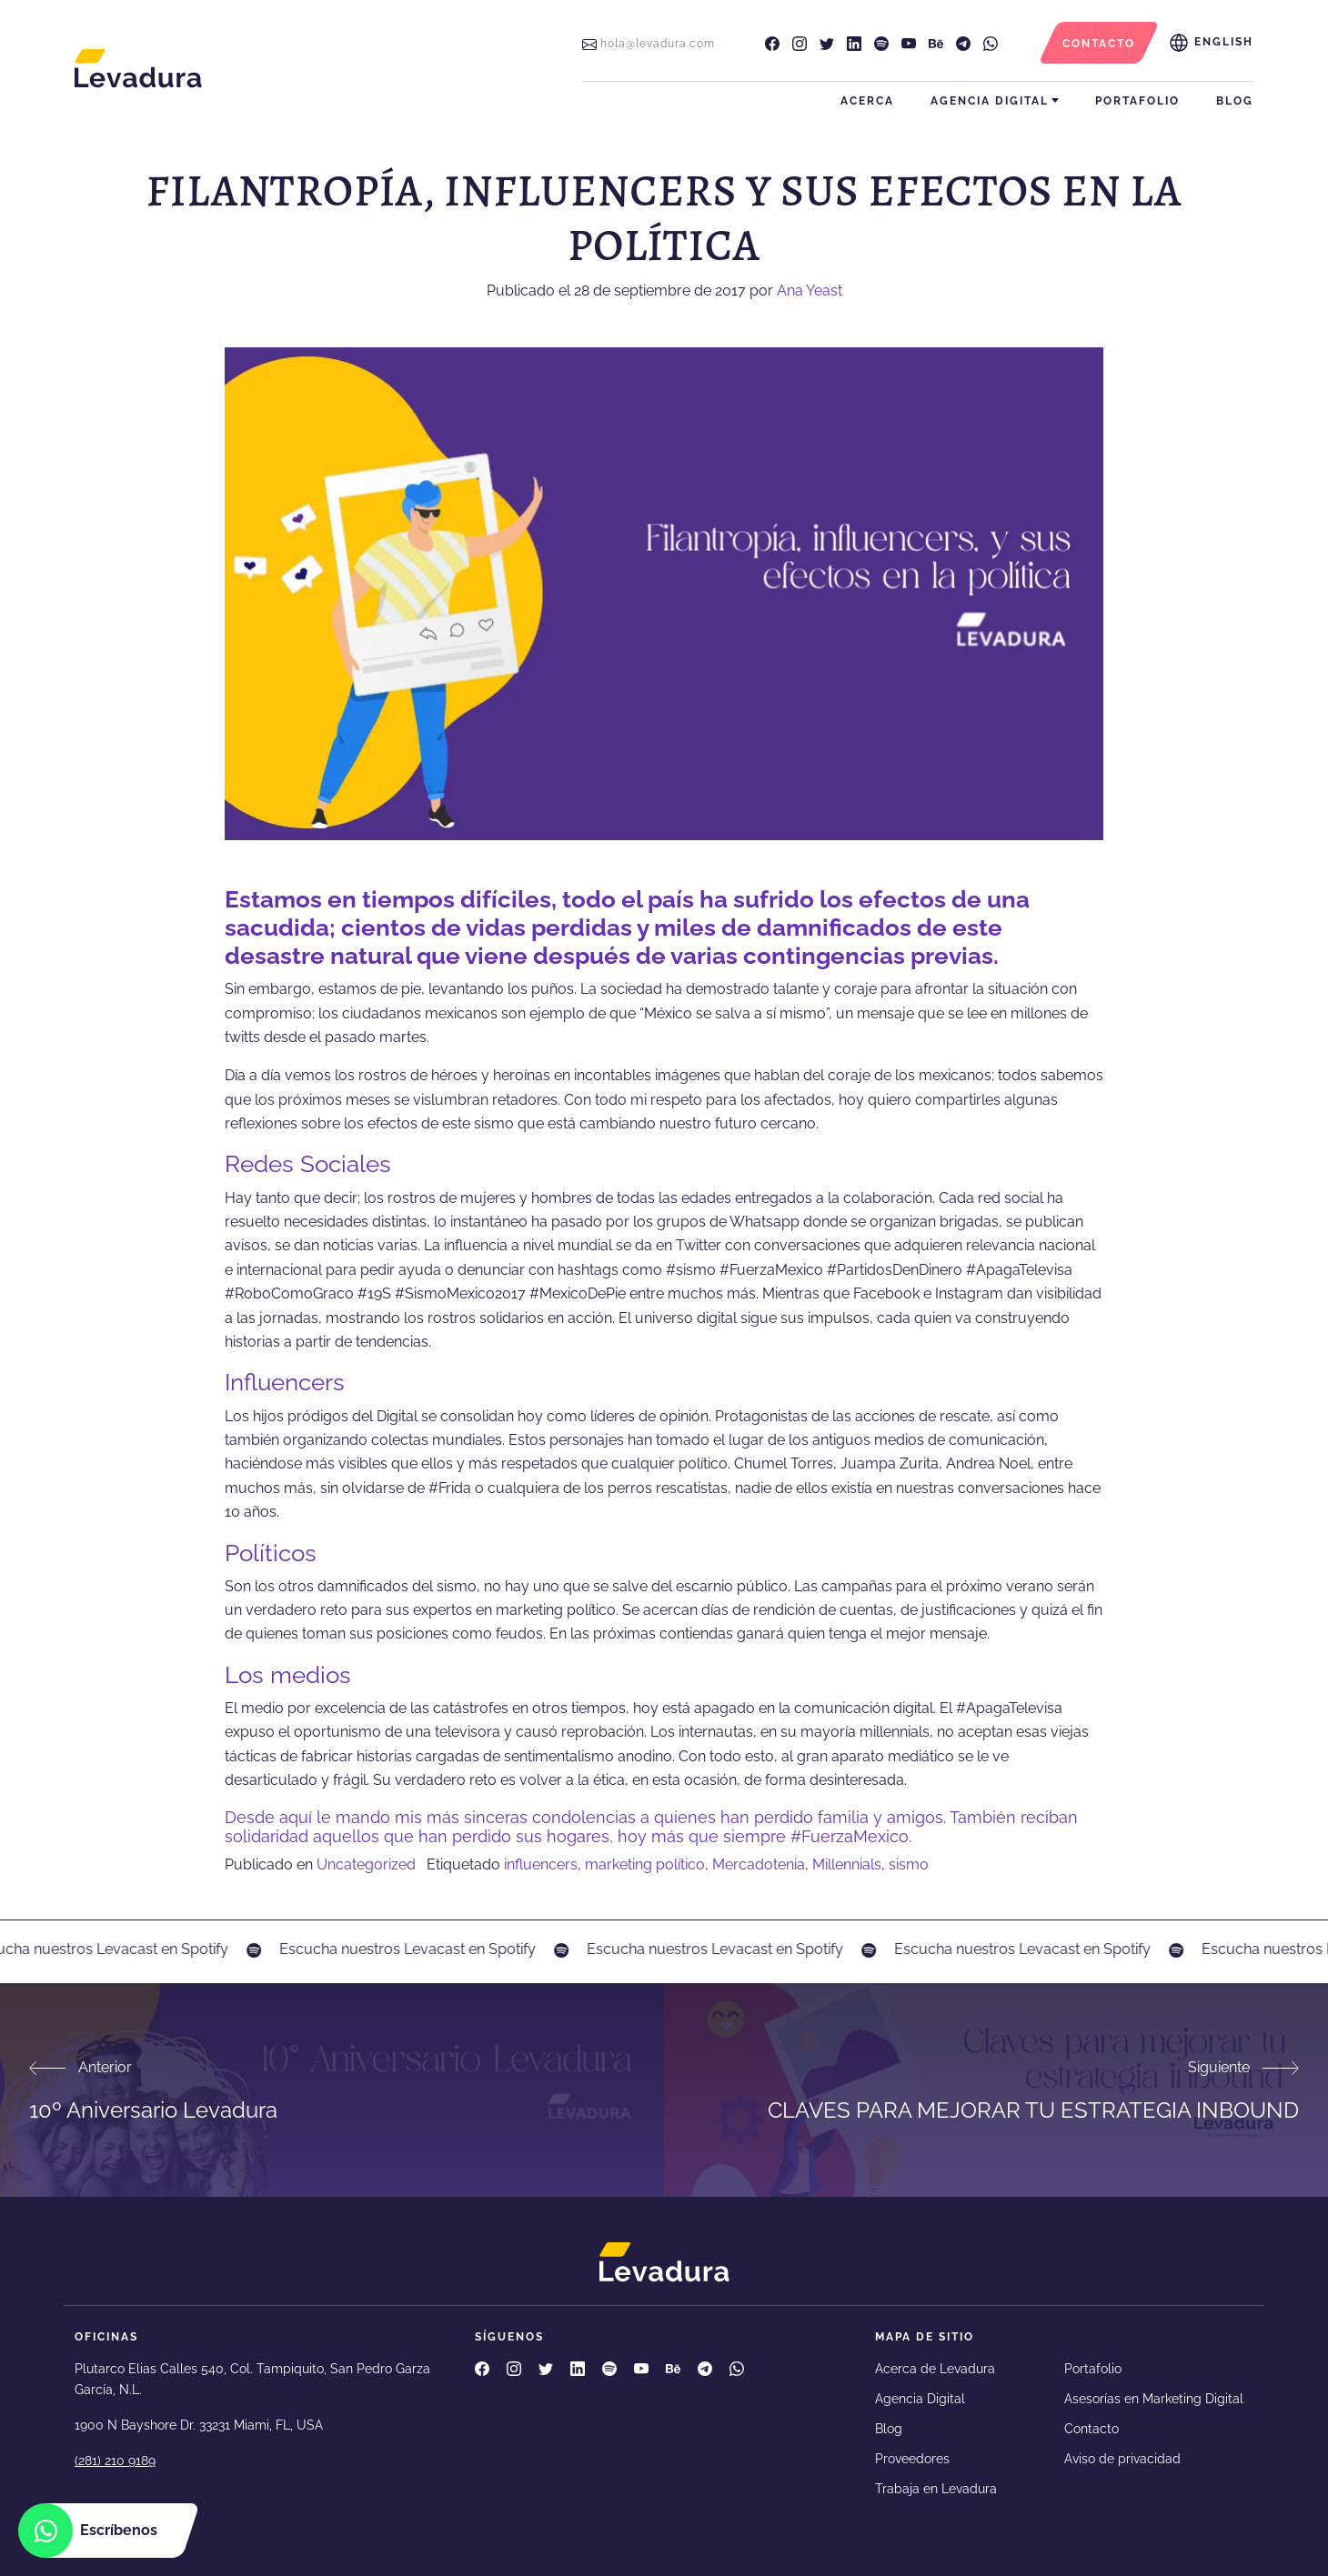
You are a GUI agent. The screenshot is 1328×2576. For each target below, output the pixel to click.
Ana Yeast (809, 290)
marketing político (645, 1864)
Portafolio (1137, 101)
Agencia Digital (990, 101)
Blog (1234, 101)
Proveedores (912, 2458)
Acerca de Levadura (935, 2368)
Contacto (1091, 2428)
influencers (541, 1864)
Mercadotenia (758, 1864)
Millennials (846, 1864)
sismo (909, 1864)
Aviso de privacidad (1122, 2458)
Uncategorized (366, 1864)
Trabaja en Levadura (936, 2488)
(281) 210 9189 (115, 2460)
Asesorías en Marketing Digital (1153, 2398)
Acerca (867, 101)
